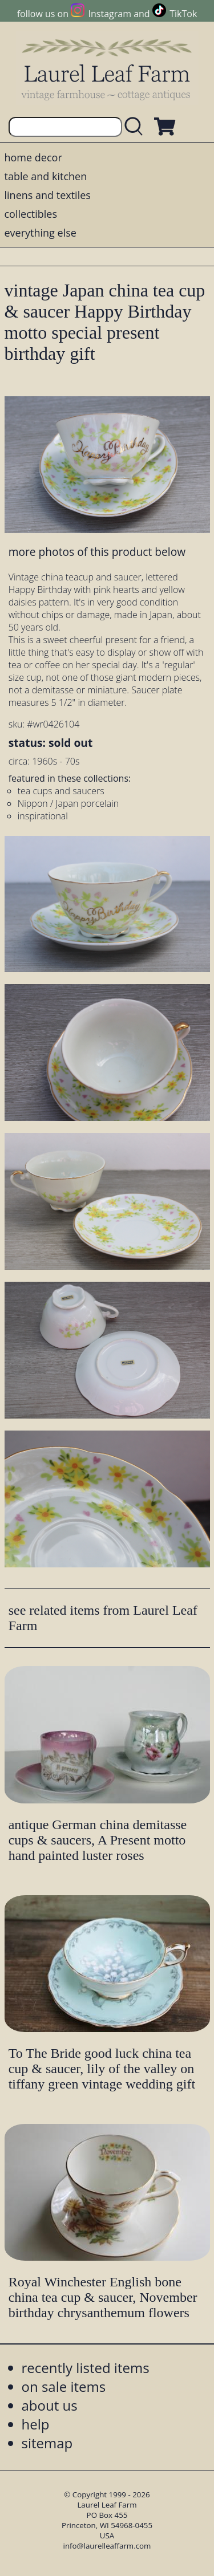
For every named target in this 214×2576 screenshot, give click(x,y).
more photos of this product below (97, 551)
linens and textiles (48, 195)
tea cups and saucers (61, 791)
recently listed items (86, 2367)
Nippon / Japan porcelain (68, 803)
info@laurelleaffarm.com (107, 2546)
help (36, 2424)
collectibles (31, 214)
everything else (40, 232)
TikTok (183, 13)
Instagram (109, 13)
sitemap (47, 2442)
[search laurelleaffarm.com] (136, 127)
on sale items (64, 2386)
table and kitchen (46, 176)
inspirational (43, 816)
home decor (33, 157)
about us (50, 2405)
